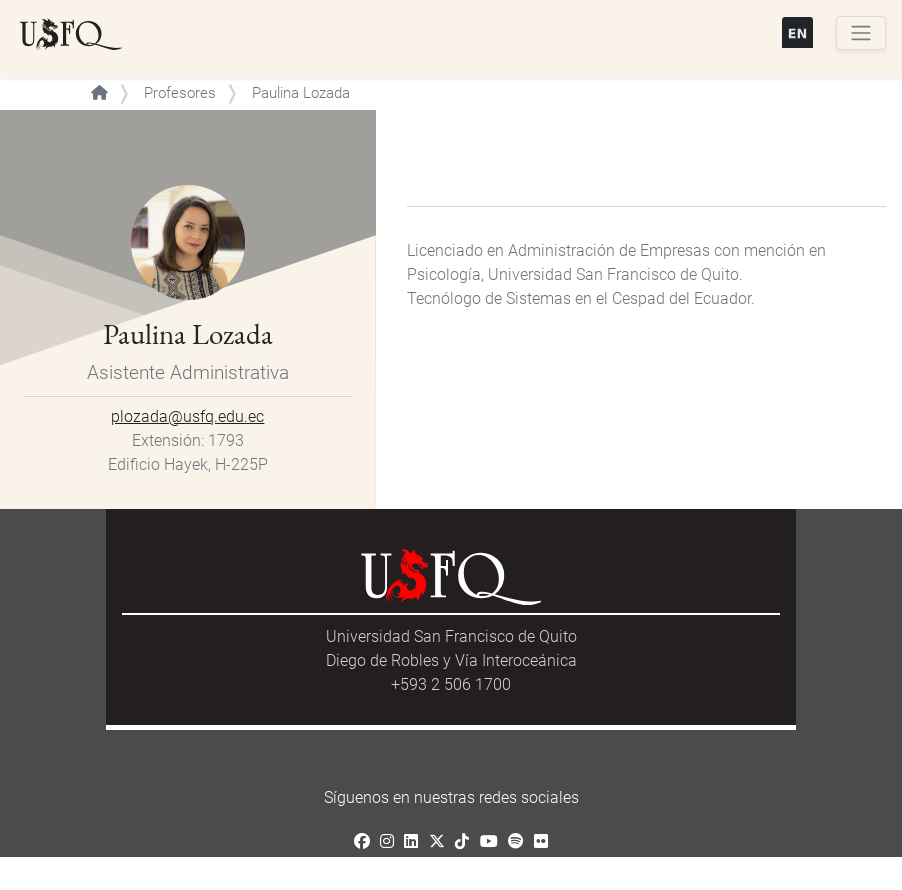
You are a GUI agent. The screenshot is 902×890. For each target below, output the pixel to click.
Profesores (180, 93)
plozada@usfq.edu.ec (187, 416)
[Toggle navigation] (861, 33)
